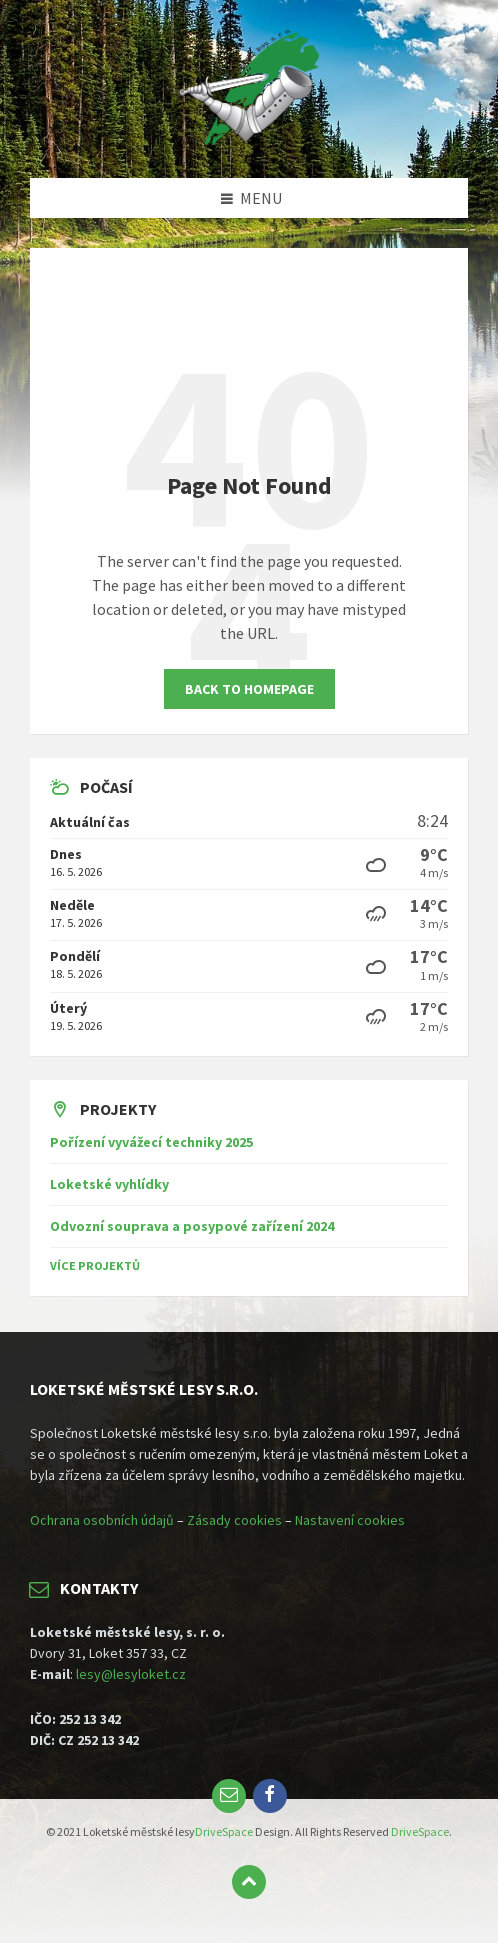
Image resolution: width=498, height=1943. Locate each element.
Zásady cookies (234, 1520)
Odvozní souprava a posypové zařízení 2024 (192, 1226)
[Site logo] (249, 139)
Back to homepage (249, 689)
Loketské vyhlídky (109, 1184)
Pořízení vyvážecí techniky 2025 (151, 1142)
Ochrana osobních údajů (102, 1520)
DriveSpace (224, 1831)
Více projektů (95, 1265)
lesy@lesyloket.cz (131, 1674)
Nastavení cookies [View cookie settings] (350, 1520)
